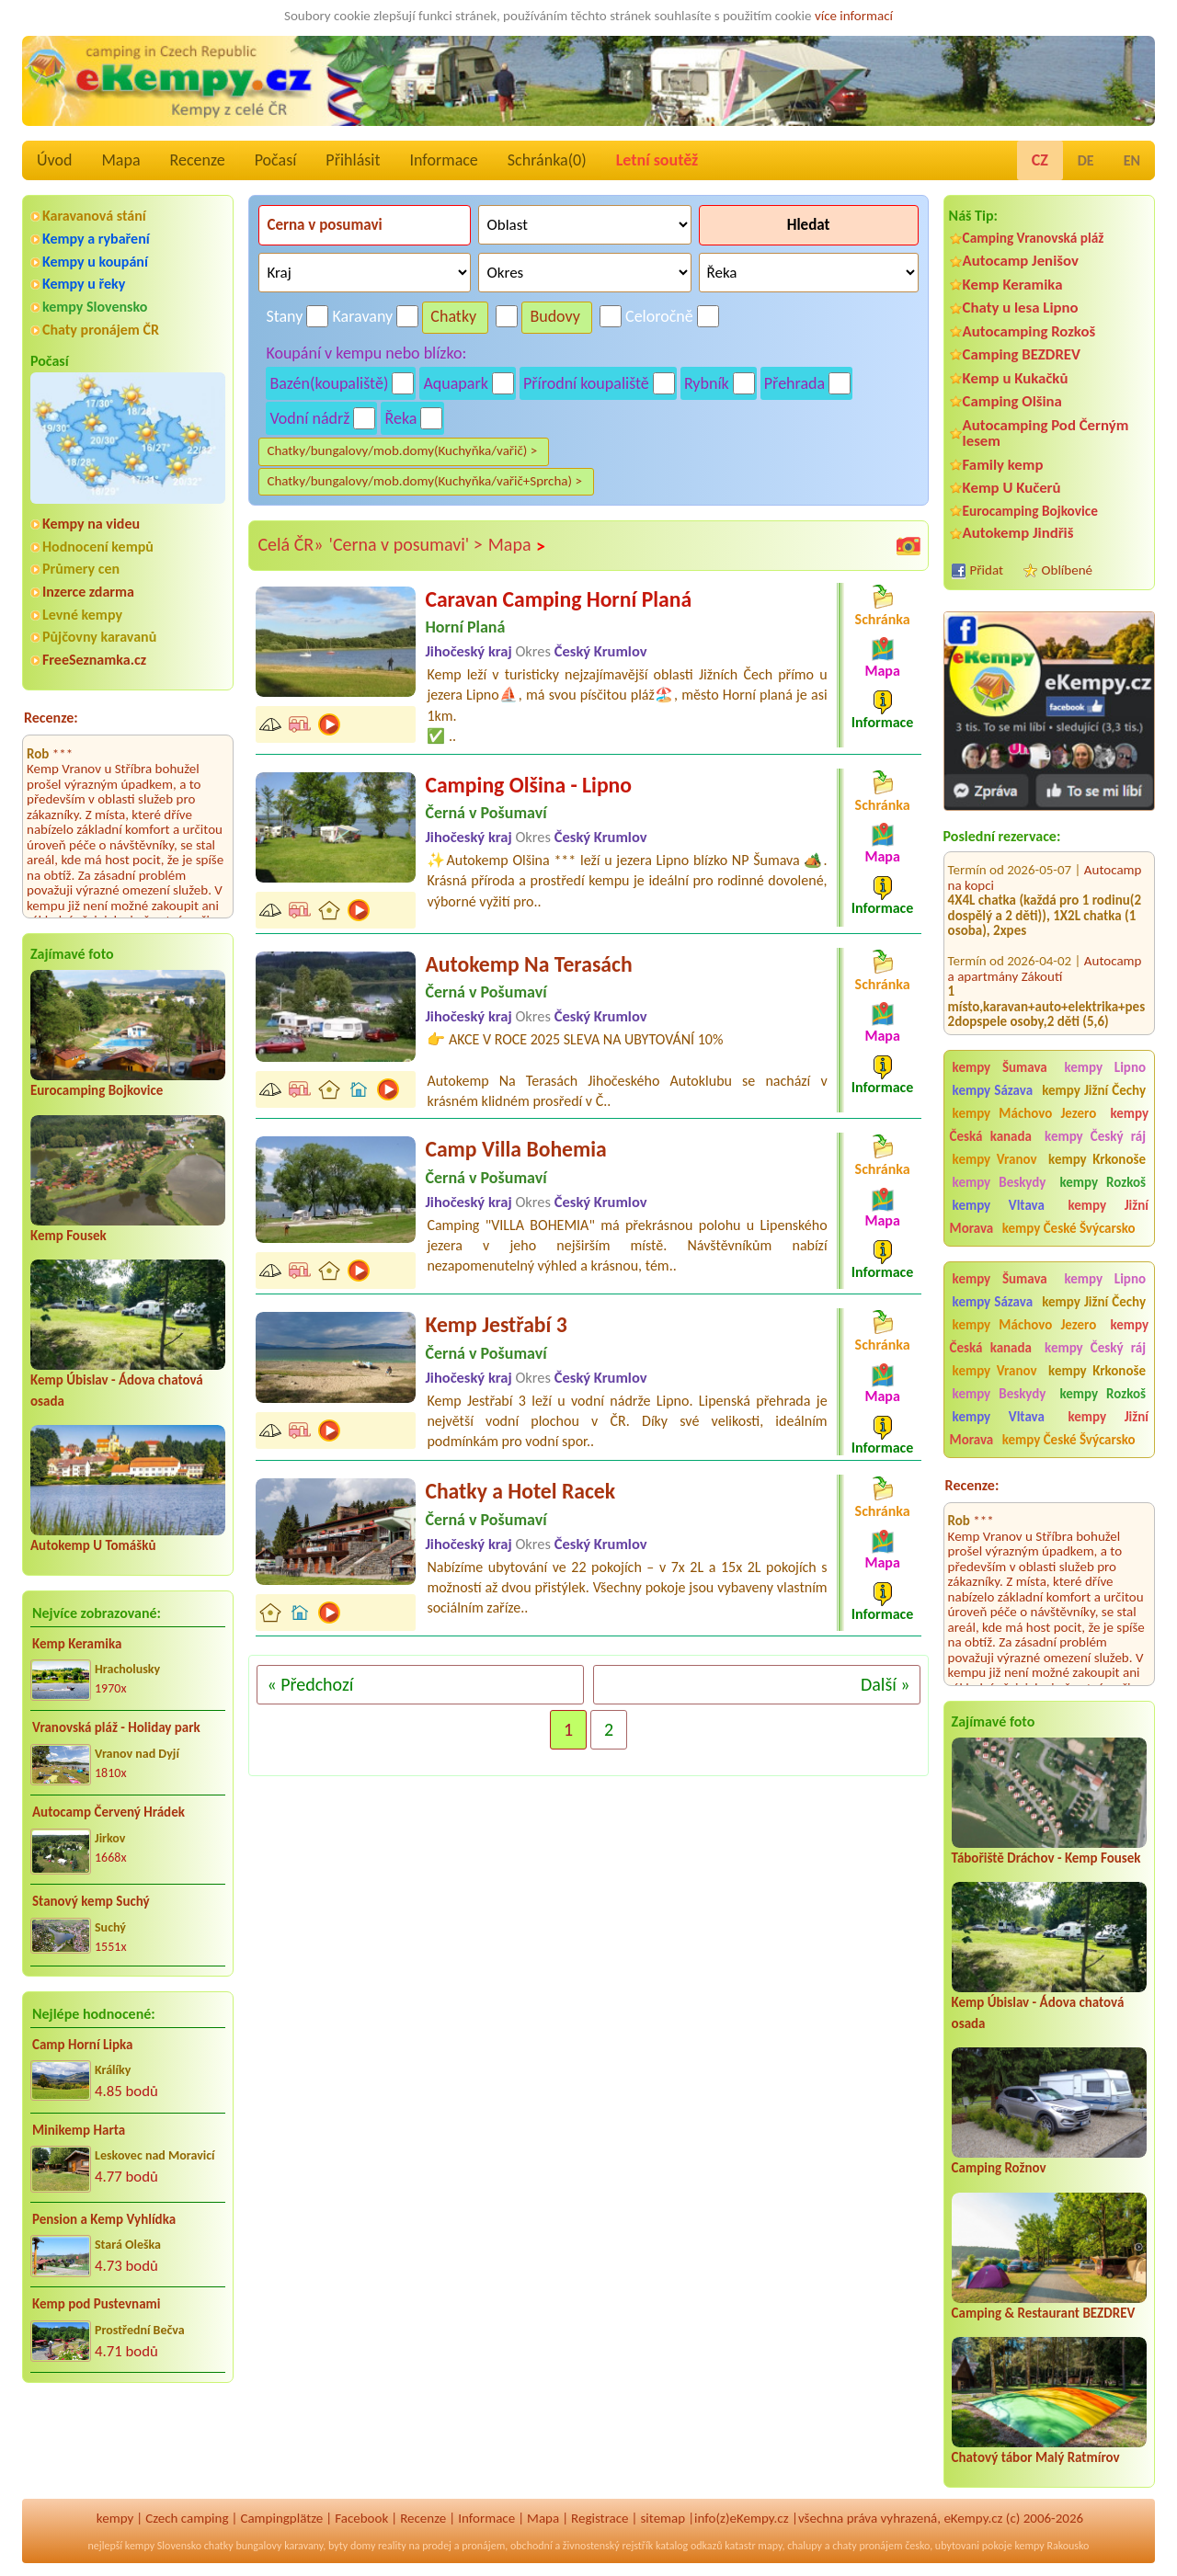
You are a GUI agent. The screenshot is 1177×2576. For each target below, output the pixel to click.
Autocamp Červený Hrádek (108, 1812)
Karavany (363, 316)
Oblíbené (1067, 570)
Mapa (120, 160)
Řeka (400, 418)
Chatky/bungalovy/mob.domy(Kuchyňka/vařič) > (402, 450)
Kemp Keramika (76, 1644)
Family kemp (1003, 464)
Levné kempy (82, 614)
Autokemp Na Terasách (528, 964)
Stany (284, 316)
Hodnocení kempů (98, 546)
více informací (854, 15)
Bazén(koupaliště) (328, 383)
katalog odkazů (689, 2545)
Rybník (706, 383)
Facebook (361, 2518)
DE (1086, 160)
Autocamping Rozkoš (1029, 331)
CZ (1040, 160)
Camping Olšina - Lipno (528, 784)
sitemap (662, 2518)
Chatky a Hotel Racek (520, 1490)
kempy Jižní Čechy (1094, 1090)
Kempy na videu (91, 523)
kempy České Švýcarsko (1069, 1228)
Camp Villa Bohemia (515, 1148)
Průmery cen (81, 568)
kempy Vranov (995, 1159)
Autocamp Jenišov (1021, 260)
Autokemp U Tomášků (92, 1545)
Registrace (599, 2518)
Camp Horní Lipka (82, 2044)
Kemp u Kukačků (1015, 378)
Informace (443, 160)
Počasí (276, 160)
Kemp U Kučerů (1012, 487)
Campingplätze (281, 2518)
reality (392, 2545)
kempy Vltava (999, 1205)
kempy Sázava (993, 1090)
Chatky (453, 316)
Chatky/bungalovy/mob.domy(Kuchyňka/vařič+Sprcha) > (424, 481)
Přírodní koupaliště (586, 383)
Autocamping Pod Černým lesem (1046, 433)
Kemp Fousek (68, 1235)
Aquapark (455, 383)
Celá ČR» (290, 544)
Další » (885, 1684)
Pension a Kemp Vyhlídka (104, 2219)
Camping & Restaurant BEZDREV (1044, 2313)
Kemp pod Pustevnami (96, 2304)
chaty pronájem (867, 2545)
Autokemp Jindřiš (1018, 532)
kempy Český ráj (1095, 1136)
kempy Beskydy (999, 1182)
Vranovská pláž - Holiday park (116, 1727)
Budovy (555, 316)
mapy (770, 2545)
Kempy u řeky (83, 283)
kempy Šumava (1000, 1067)
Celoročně (659, 316)
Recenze (197, 160)
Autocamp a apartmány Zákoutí (1045, 939)
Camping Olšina (1012, 401)
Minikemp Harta (78, 2130)
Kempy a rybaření (96, 238)
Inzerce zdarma (88, 591)
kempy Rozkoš (1102, 1182)
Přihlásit (353, 160)
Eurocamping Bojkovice (96, 1090)
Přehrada (794, 383)
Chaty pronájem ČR (100, 329)
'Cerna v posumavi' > (405, 544)
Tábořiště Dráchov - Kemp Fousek (1046, 1858)
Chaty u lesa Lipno (1021, 307)
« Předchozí (310, 1684)
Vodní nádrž (309, 418)
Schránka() (547, 160)
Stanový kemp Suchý (91, 1901)
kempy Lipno (1105, 1067)
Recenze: (51, 717)
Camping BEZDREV (1021, 354)
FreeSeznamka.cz (94, 659)
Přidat (986, 570)
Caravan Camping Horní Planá (558, 599)
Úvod (54, 160)
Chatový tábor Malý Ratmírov (1036, 2457)
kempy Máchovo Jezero (1025, 1113)
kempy (115, 2518)
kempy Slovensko (94, 306)
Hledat (808, 224)
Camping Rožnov (999, 2168)
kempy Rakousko (1051, 2545)
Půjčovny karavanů (99, 636)
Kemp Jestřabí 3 (495, 1324)
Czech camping (186, 2518)
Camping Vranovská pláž (1033, 237)
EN (1132, 160)
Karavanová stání (94, 215)
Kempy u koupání (95, 261)
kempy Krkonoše (1097, 1159)
